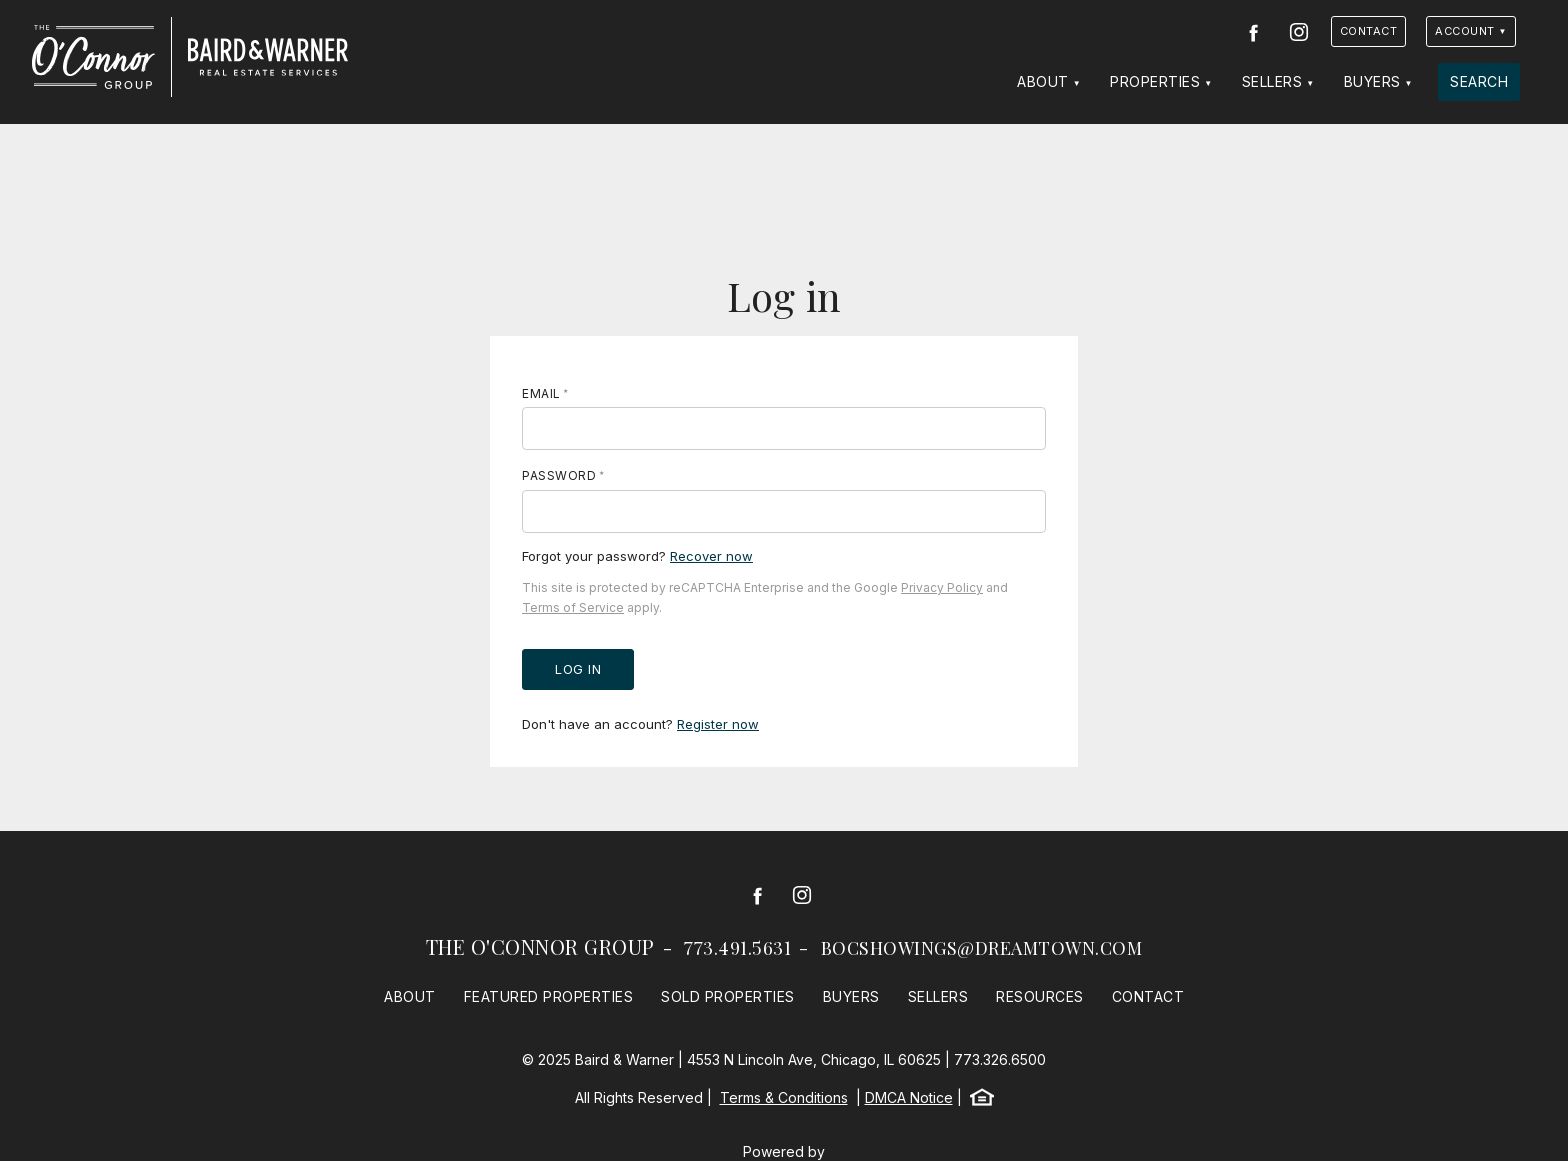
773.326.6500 (1000, 1059)
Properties (1155, 81)
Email (541, 393)
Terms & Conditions (784, 1097)
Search (1479, 81)
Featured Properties (549, 996)
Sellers (1272, 81)
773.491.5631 (737, 948)
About (1043, 81)
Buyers (1372, 81)
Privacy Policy (942, 587)
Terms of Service (573, 607)
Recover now (711, 556)
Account (1465, 31)
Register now (718, 724)
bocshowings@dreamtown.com (982, 948)
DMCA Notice (909, 1097)
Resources (1040, 996)
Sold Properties (728, 996)
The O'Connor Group (540, 946)
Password (559, 475)
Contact (1369, 31)
